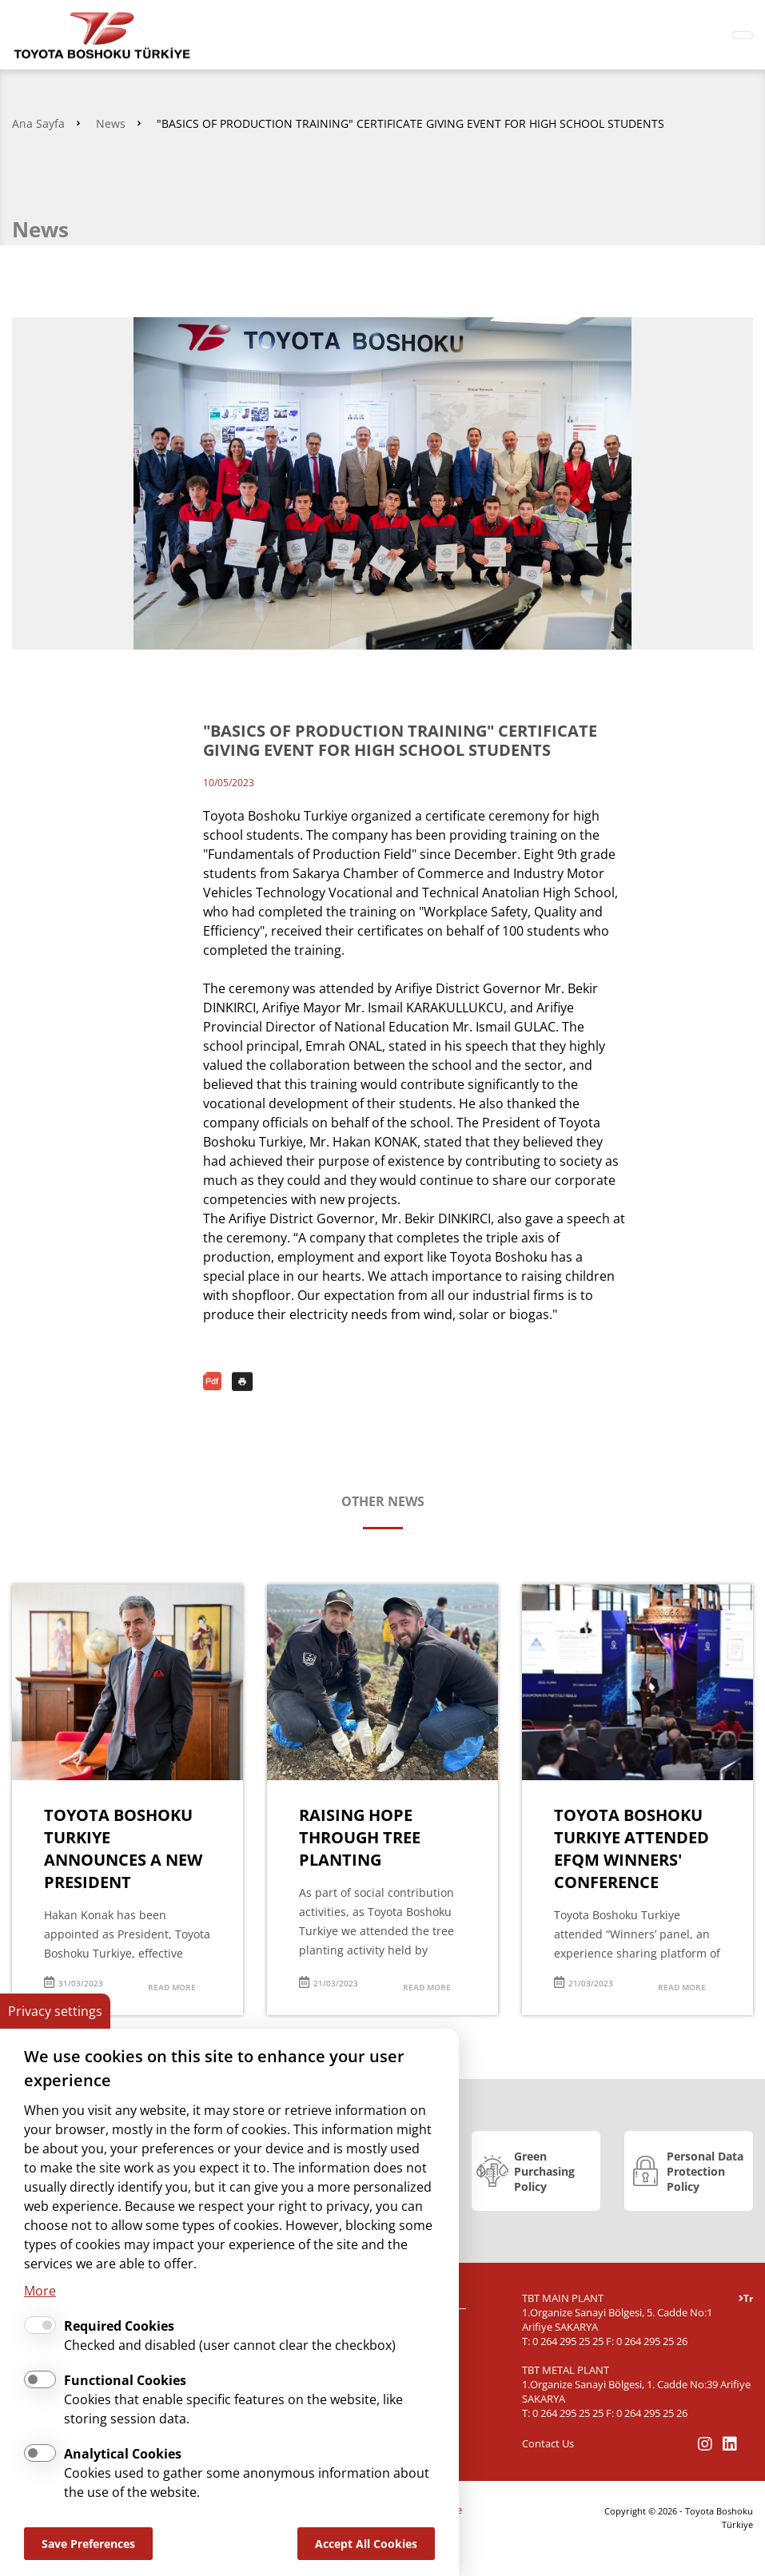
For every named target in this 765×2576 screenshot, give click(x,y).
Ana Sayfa (38, 123)
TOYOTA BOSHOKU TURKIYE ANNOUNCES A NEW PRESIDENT (123, 1848)
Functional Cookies (125, 2380)
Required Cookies (119, 2326)
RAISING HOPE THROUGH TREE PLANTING (359, 1837)
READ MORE (172, 1987)
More (40, 2291)
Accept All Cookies (366, 2543)
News (111, 123)
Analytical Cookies (122, 2454)
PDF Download (214, 1381)
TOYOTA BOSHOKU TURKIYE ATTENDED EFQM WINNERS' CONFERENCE (631, 1848)
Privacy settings (55, 2011)
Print (242, 1381)
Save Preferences (88, 2543)
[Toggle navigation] (742, 35)
